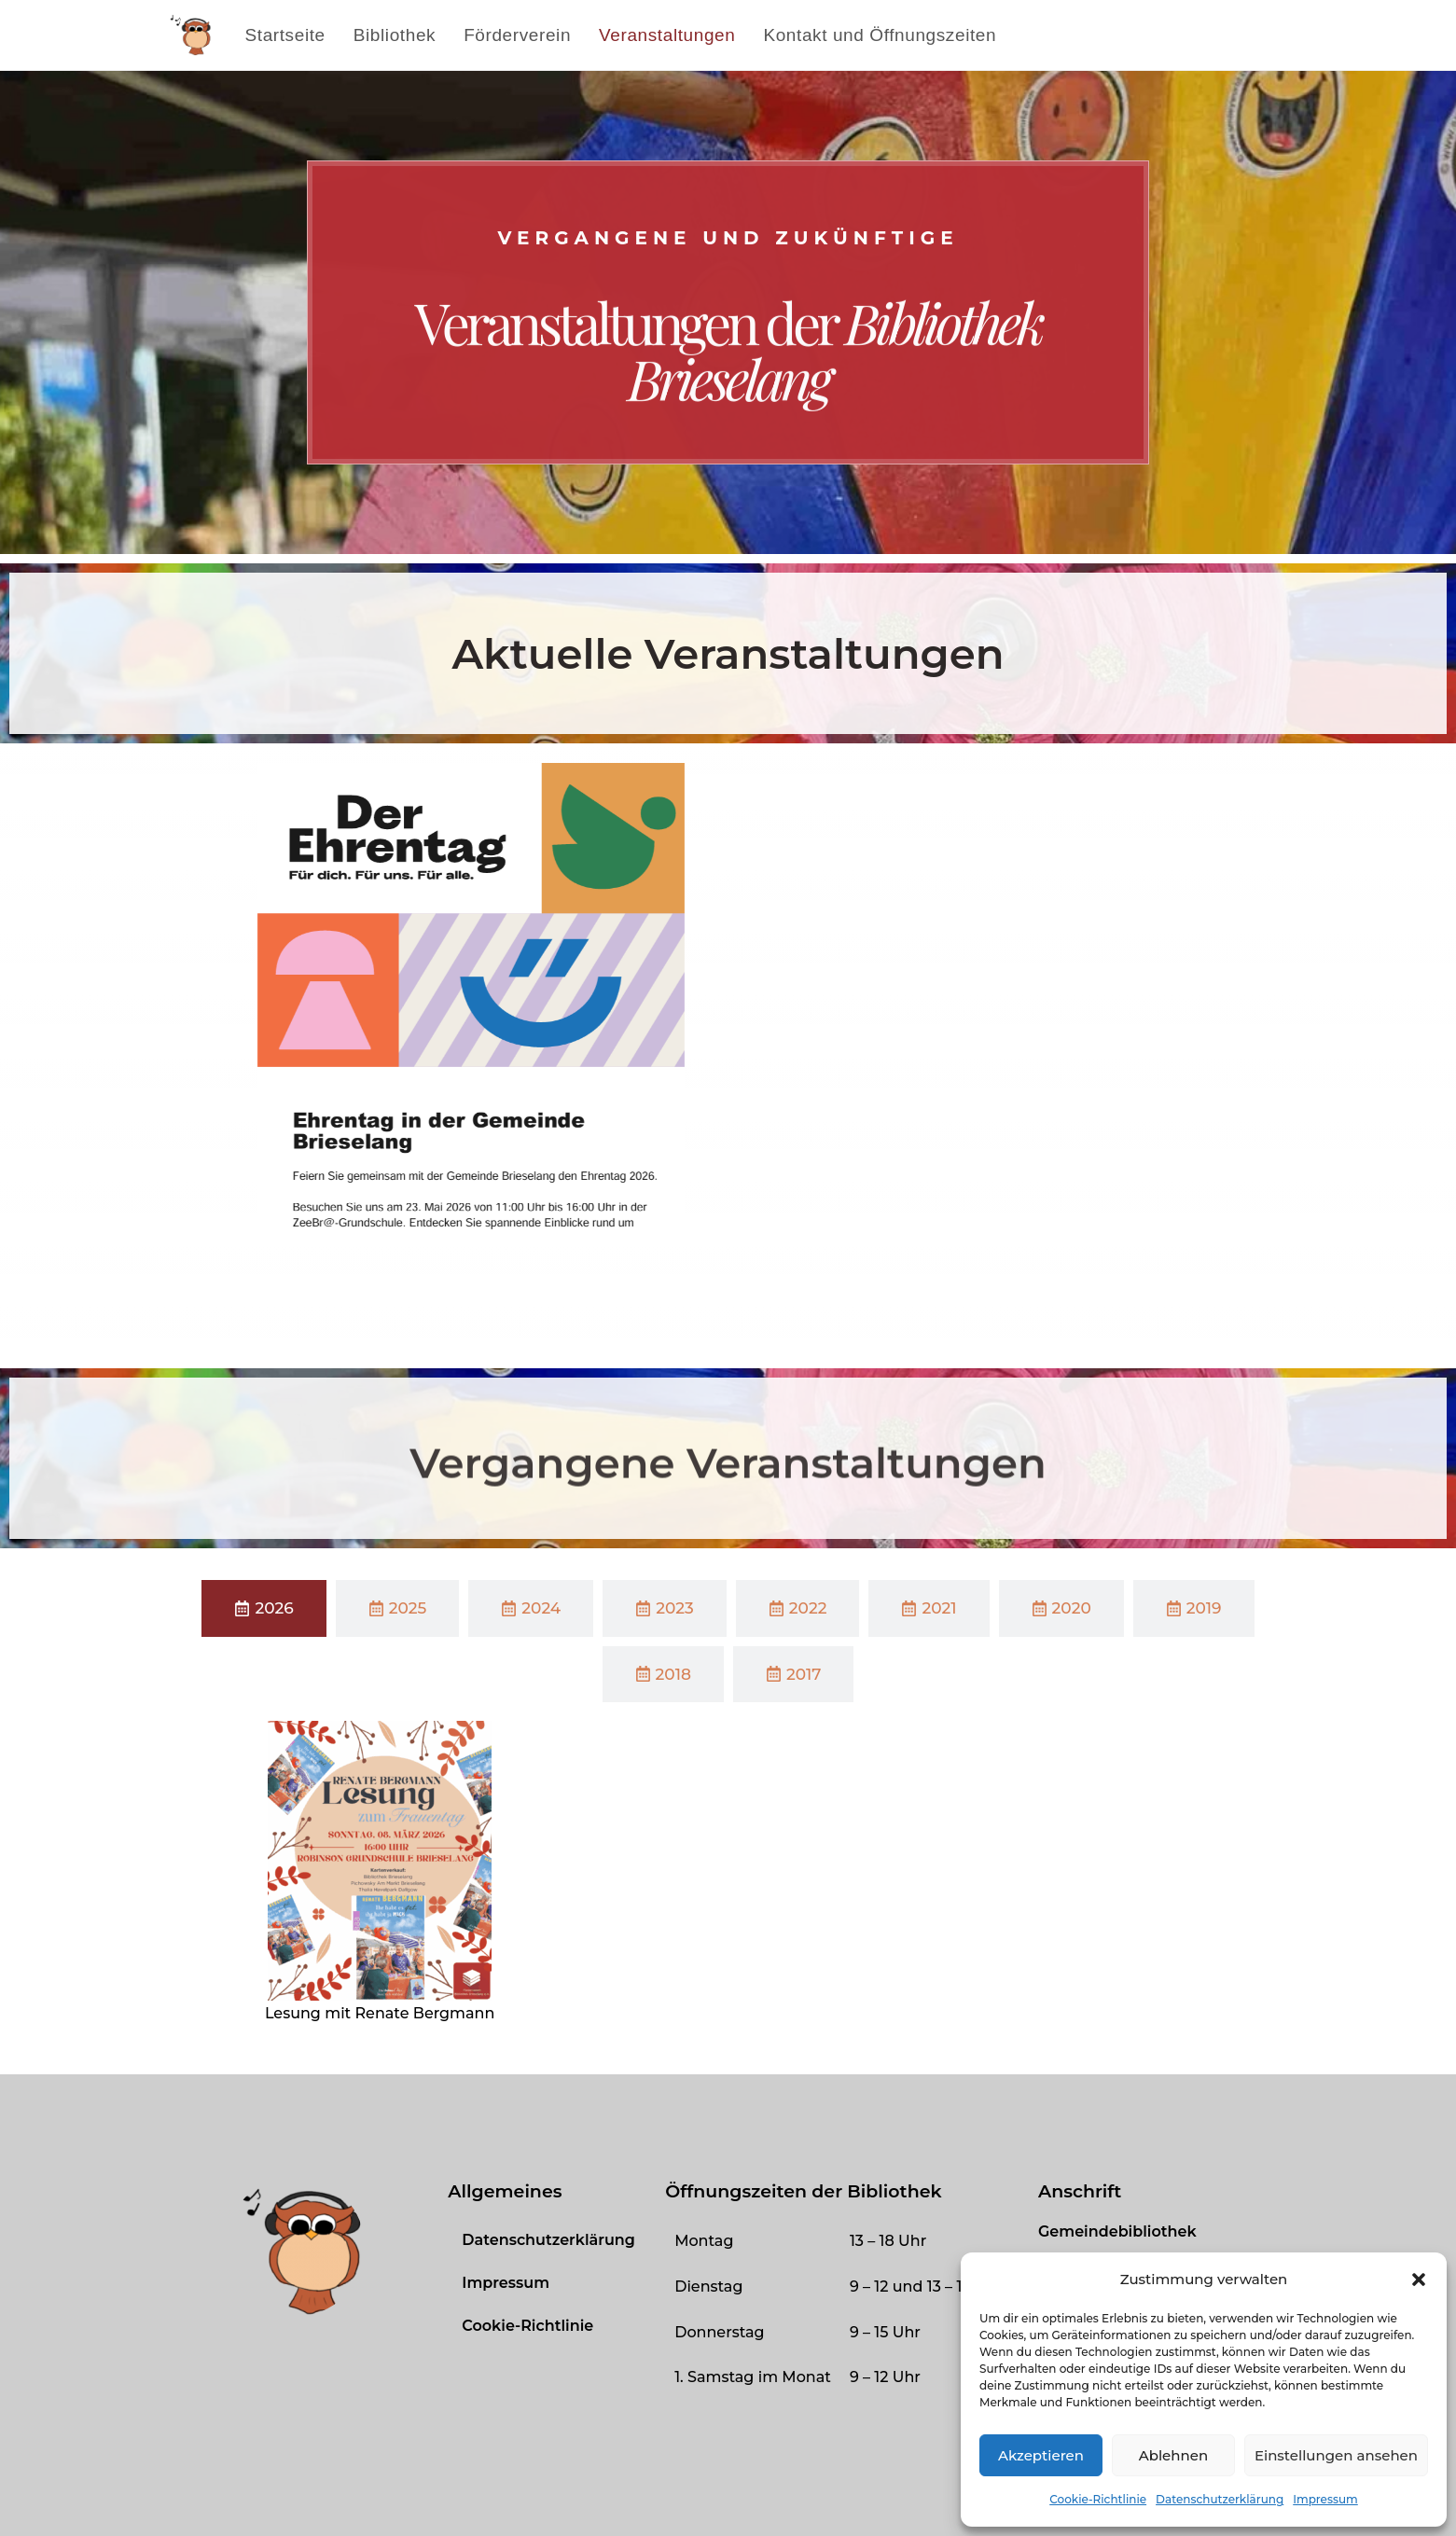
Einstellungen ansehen (1336, 2455)
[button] (1418, 2279)
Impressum (1325, 2499)
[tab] (263, 1608)
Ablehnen (1173, 2455)
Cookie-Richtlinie (1097, 2499)
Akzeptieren (1041, 2455)
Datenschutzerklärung (1219, 2499)
